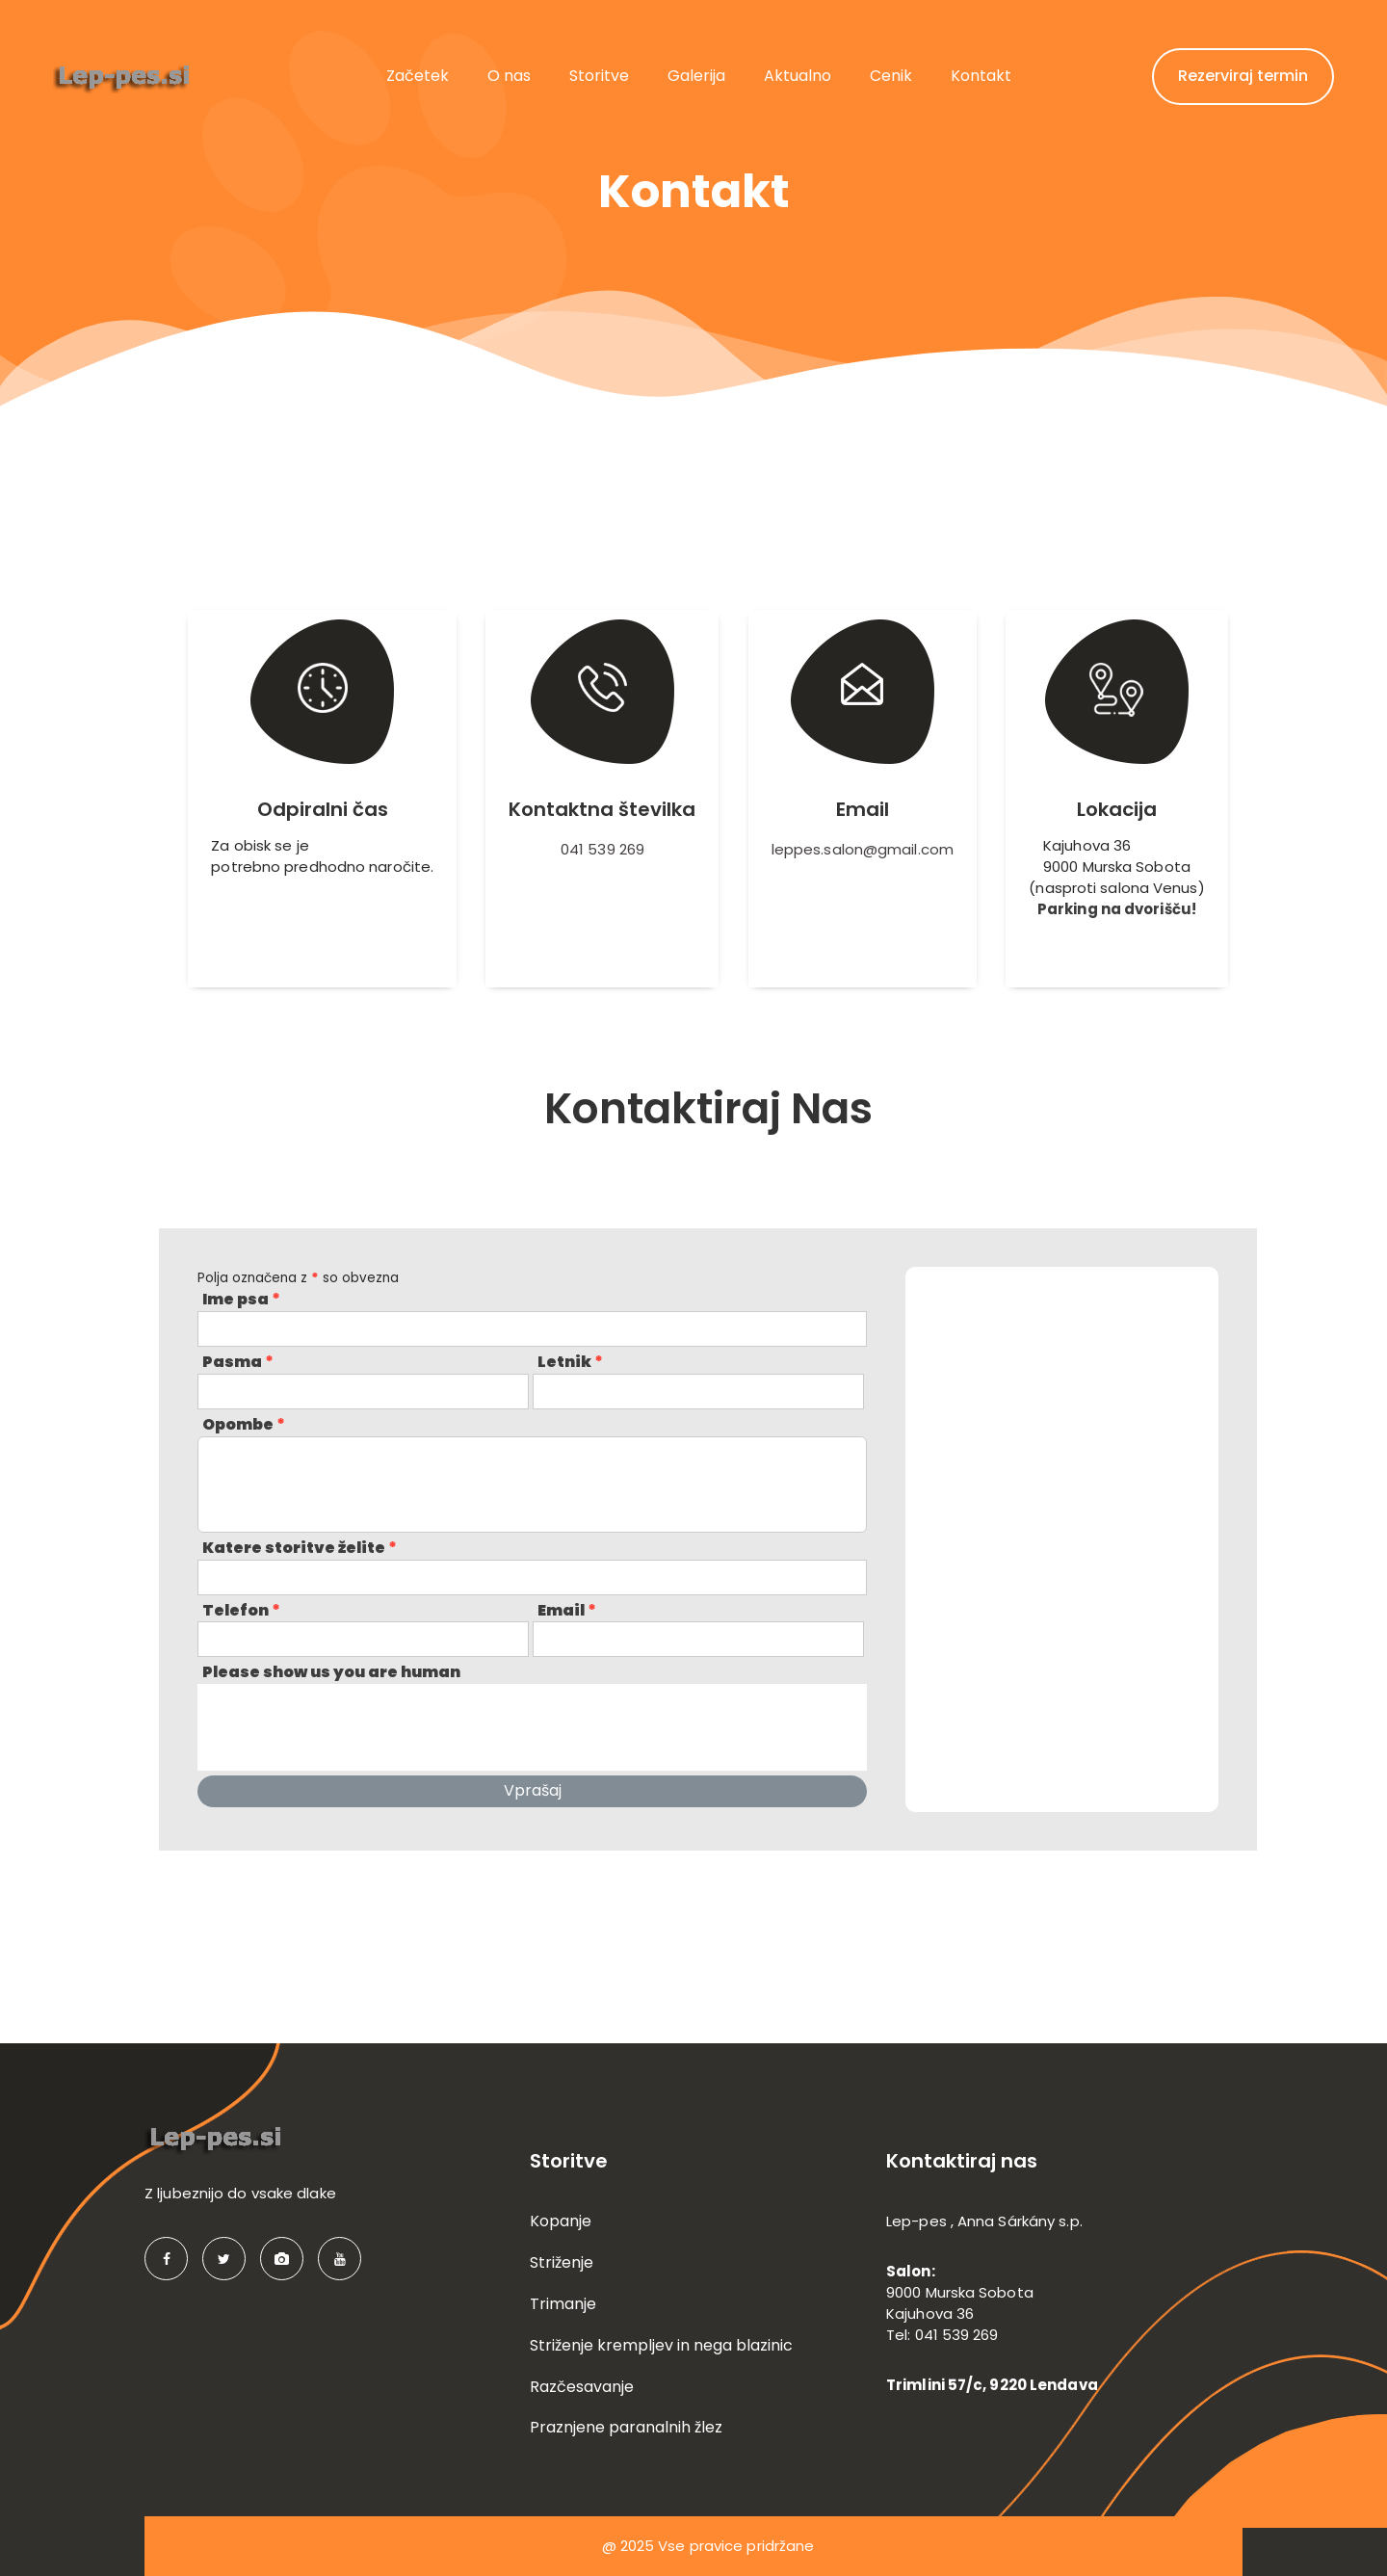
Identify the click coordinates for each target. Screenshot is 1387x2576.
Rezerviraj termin (1243, 76)
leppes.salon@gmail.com (863, 849)
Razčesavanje (582, 2387)
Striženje (561, 2262)
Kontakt (981, 76)
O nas (509, 76)
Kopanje (560, 2221)
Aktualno (797, 76)
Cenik (891, 76)
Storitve (599, 76)
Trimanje (563, 2304)
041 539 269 (602, 849)
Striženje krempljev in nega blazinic (661, 2345)
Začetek (417, 76)
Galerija (696, 76)
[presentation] (344, 1727)
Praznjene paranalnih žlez (626, 2427)
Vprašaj (533, 1790)
